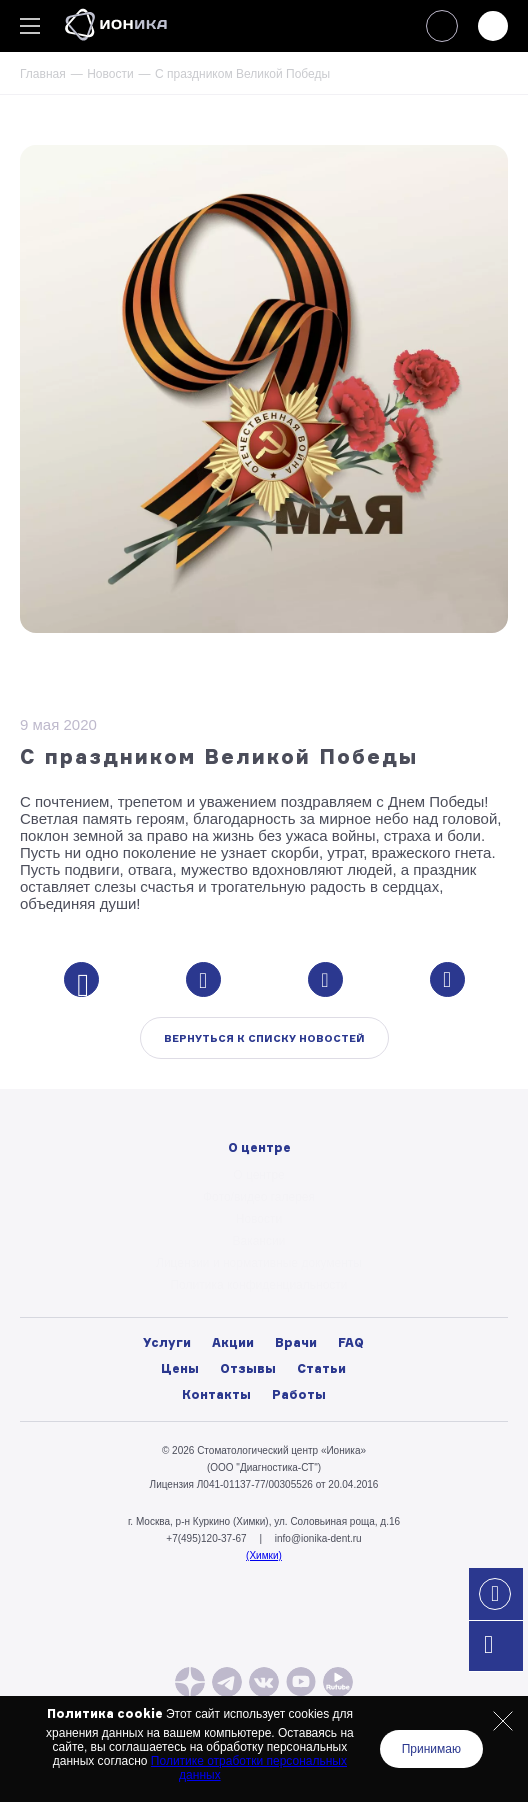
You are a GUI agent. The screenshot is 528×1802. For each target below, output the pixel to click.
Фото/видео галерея (259, 1197)
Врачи (296, 1342)
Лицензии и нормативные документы (259, 1263)
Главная (43, 74)
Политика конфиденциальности (258, 1285)
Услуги (167, 1342)
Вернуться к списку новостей (264, 1038)
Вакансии (259, 1241)
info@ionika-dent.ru (318, 1538)
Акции (233, 1342)
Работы (299, 1394)
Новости (110, 74)
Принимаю (431, 1749)
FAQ (351, 1342)
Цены (180, 1368)
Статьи (321, 1368)
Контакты (216, 1394)
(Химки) (264, 1555)
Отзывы (248, 1368)
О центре (259, 1175)
